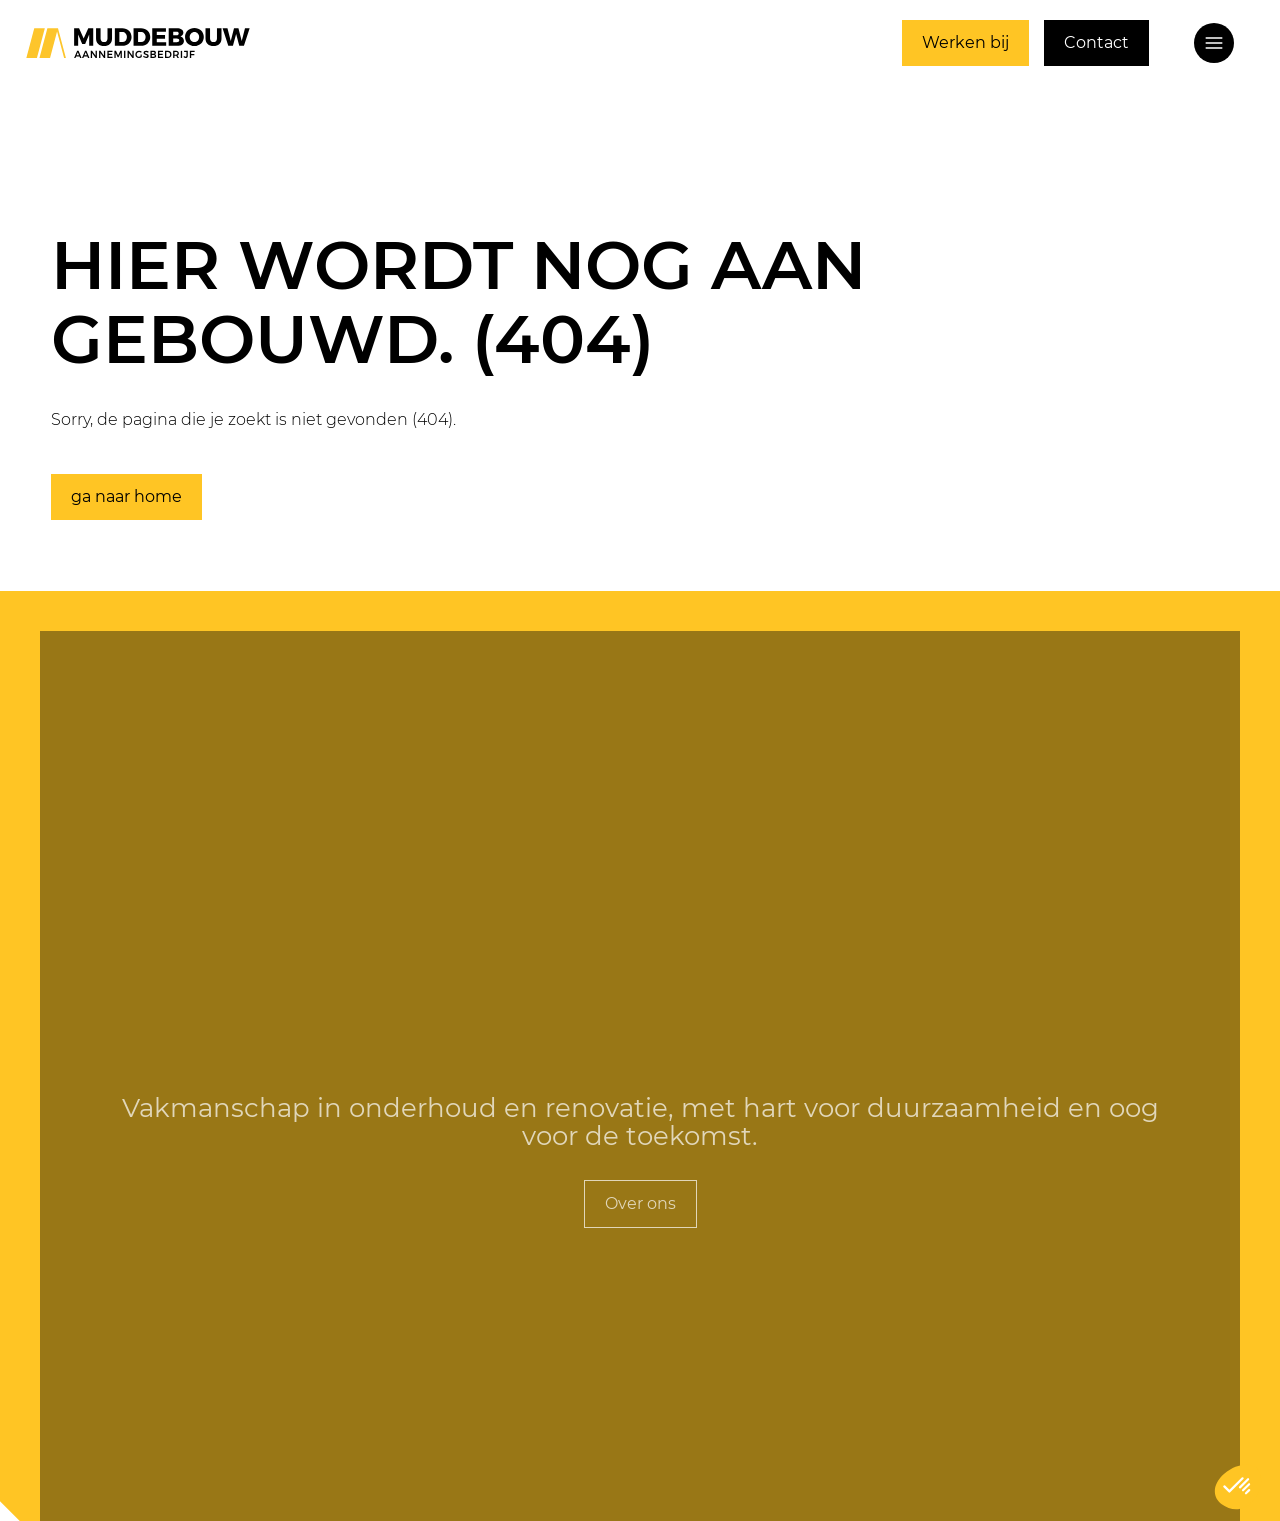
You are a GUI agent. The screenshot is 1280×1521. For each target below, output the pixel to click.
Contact (1096, 42)
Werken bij (965, 42)
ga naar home (126, 496)
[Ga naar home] (138, 43)
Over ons (640, 1203)
